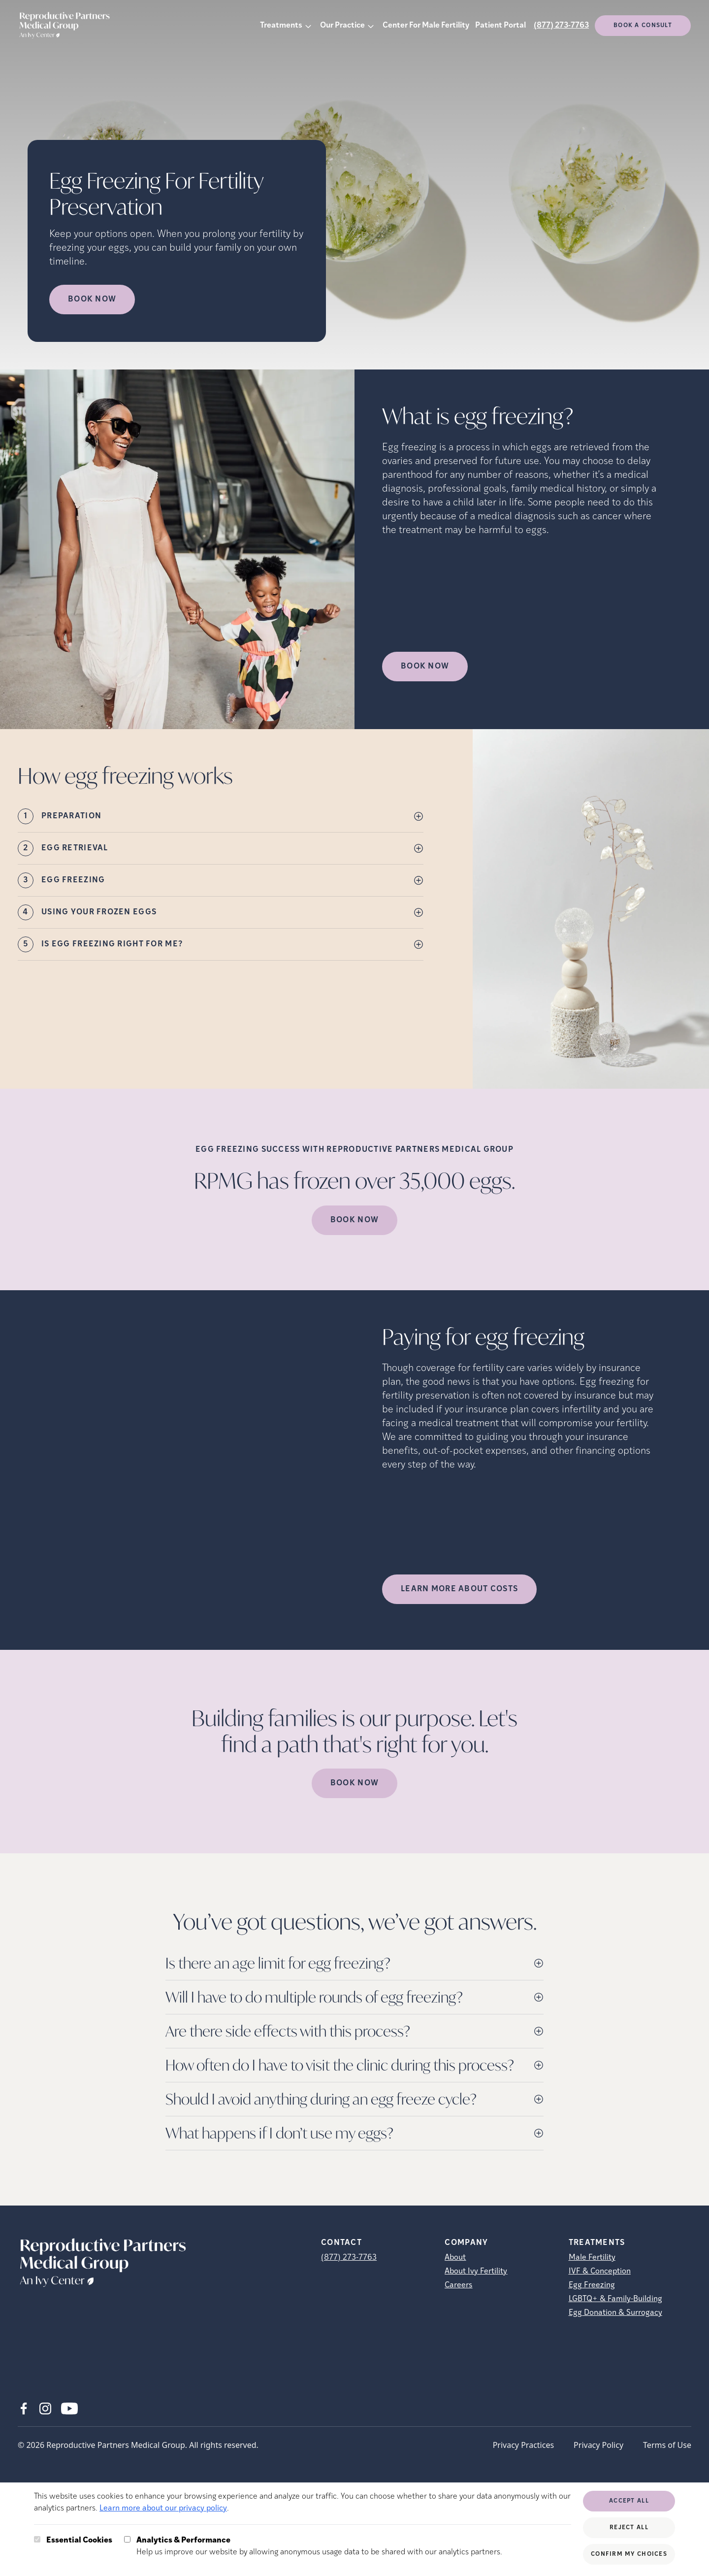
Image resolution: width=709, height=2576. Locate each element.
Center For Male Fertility (426, 26)
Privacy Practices (523, 2445)
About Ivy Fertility (476, 2271)
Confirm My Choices (629, 2554)
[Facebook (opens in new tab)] (24, 2408)
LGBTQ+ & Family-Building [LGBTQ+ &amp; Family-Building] (615, 2299)
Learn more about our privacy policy (163, 2508)
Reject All (629, 2528)
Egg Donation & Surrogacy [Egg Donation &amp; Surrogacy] (615, 2313)
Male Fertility (592, 2258)
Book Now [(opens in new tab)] (425, 666)
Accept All (629, 2501)
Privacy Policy (598, 2445)
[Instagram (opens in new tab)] (45, 2408)
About (455, 2258)
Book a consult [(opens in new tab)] (642, 26)
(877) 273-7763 (561, 26)
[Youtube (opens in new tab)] (69, 2408)
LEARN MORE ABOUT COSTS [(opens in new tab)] (459, 1589)
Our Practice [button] (342, 26)
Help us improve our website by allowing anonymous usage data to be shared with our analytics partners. (319, 2545)
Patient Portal (500, 26)
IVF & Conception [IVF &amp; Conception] (600, 2271)
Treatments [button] (281, 26)
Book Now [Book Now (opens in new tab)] (92, 299)
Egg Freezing (592, 2285)
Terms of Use (667, 2445)
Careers (458, 2285)
